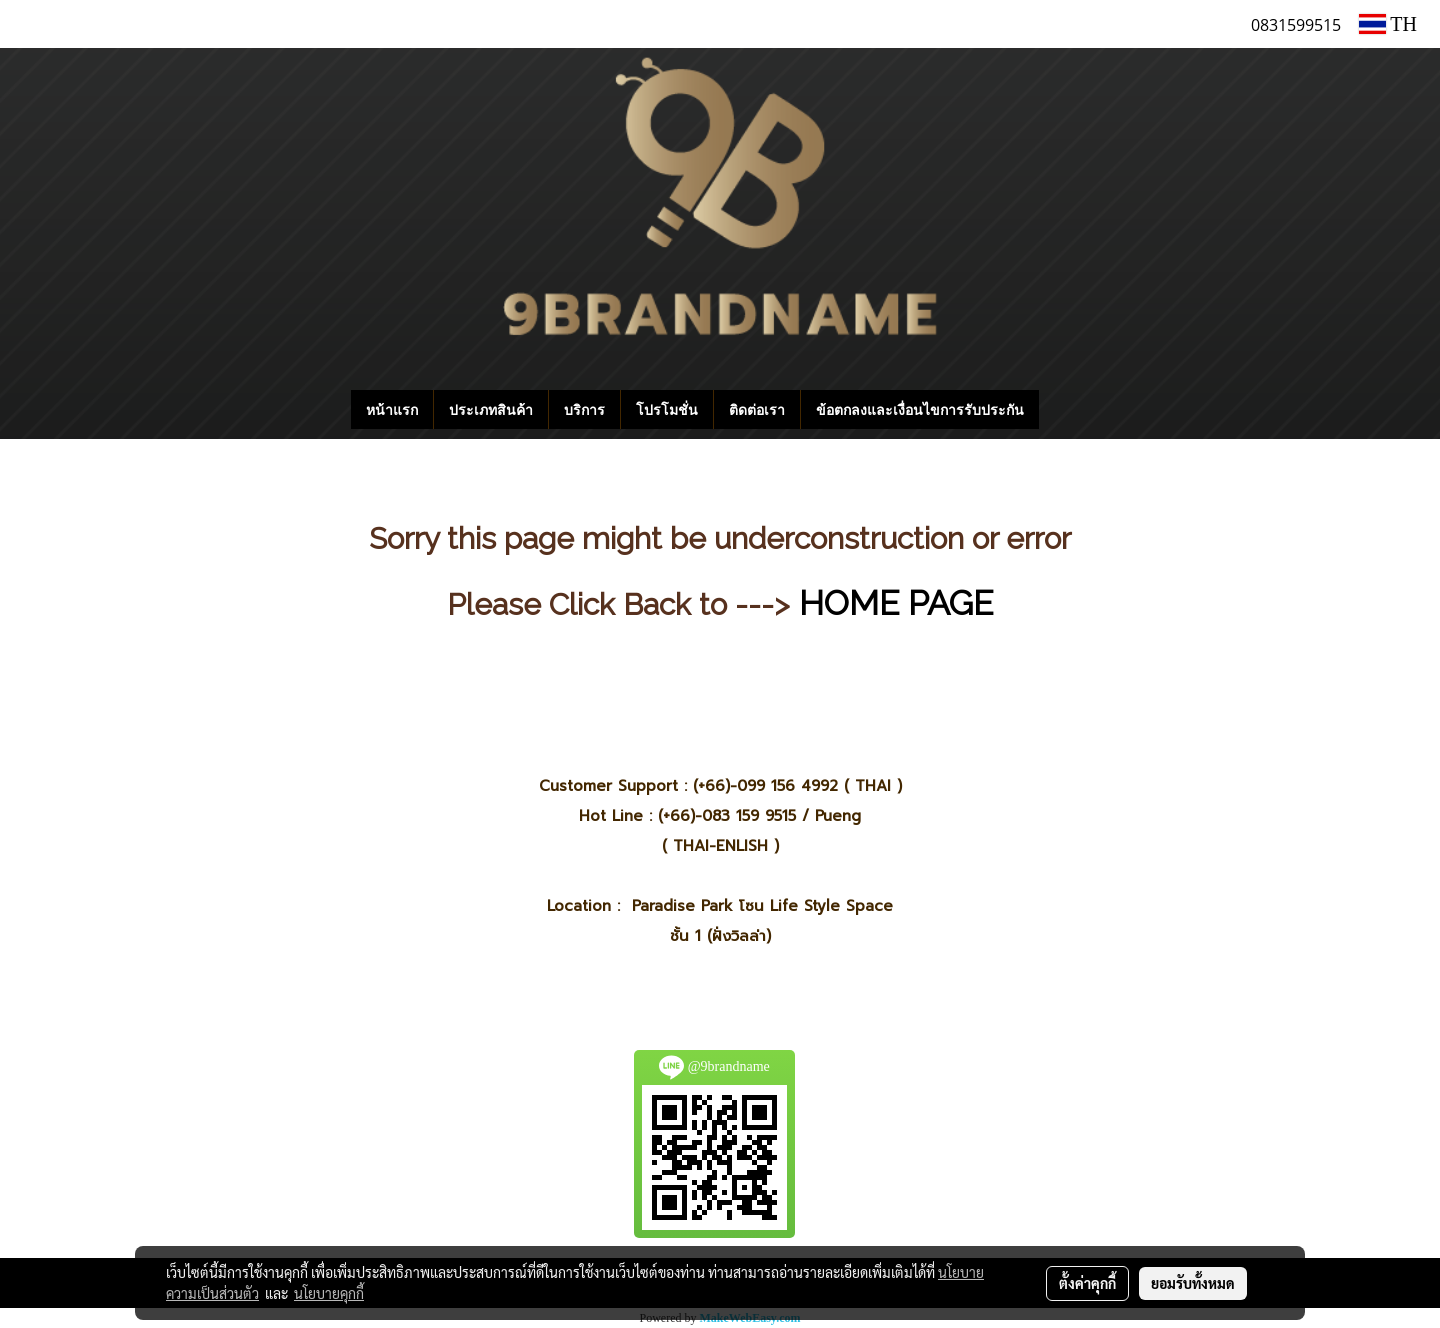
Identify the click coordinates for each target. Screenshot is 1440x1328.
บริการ (584, 409)
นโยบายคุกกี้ (329, 1293)
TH (1388, 24)
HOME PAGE (896, 603)
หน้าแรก (392, 409)
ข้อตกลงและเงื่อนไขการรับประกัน (920, 409)
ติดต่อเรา (757, 409)
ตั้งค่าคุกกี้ (1087, 1283)
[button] (1069, 410)
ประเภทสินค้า (491, 409)
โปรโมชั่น (667, 409)
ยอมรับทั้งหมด (1193, 1283)
